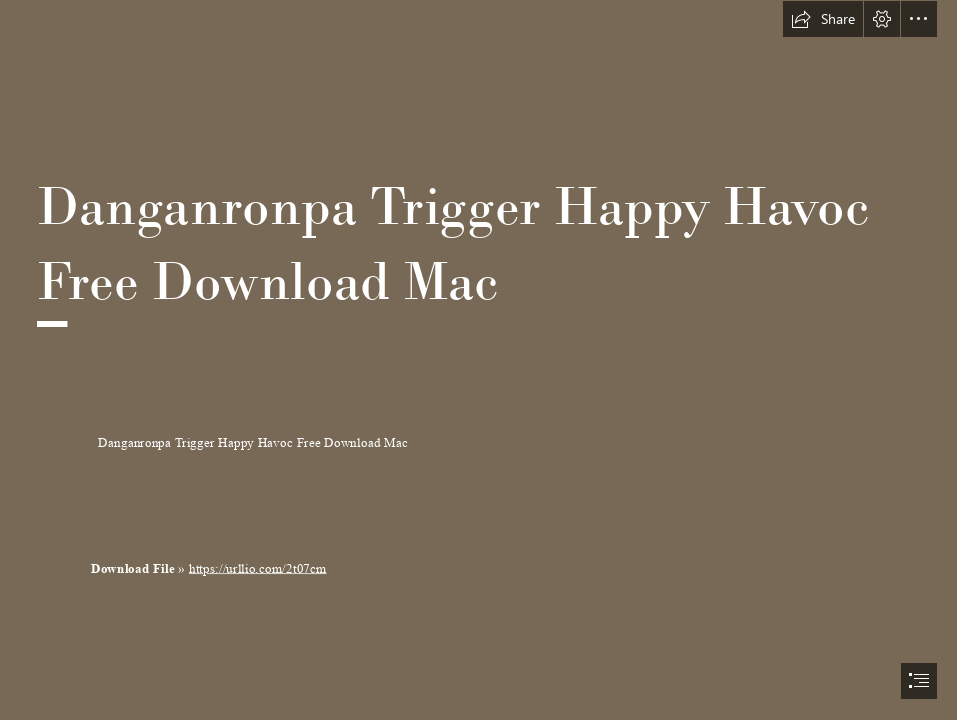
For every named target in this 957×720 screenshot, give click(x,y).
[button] (823, 19)
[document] (478, 360)
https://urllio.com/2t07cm (258, 568)
